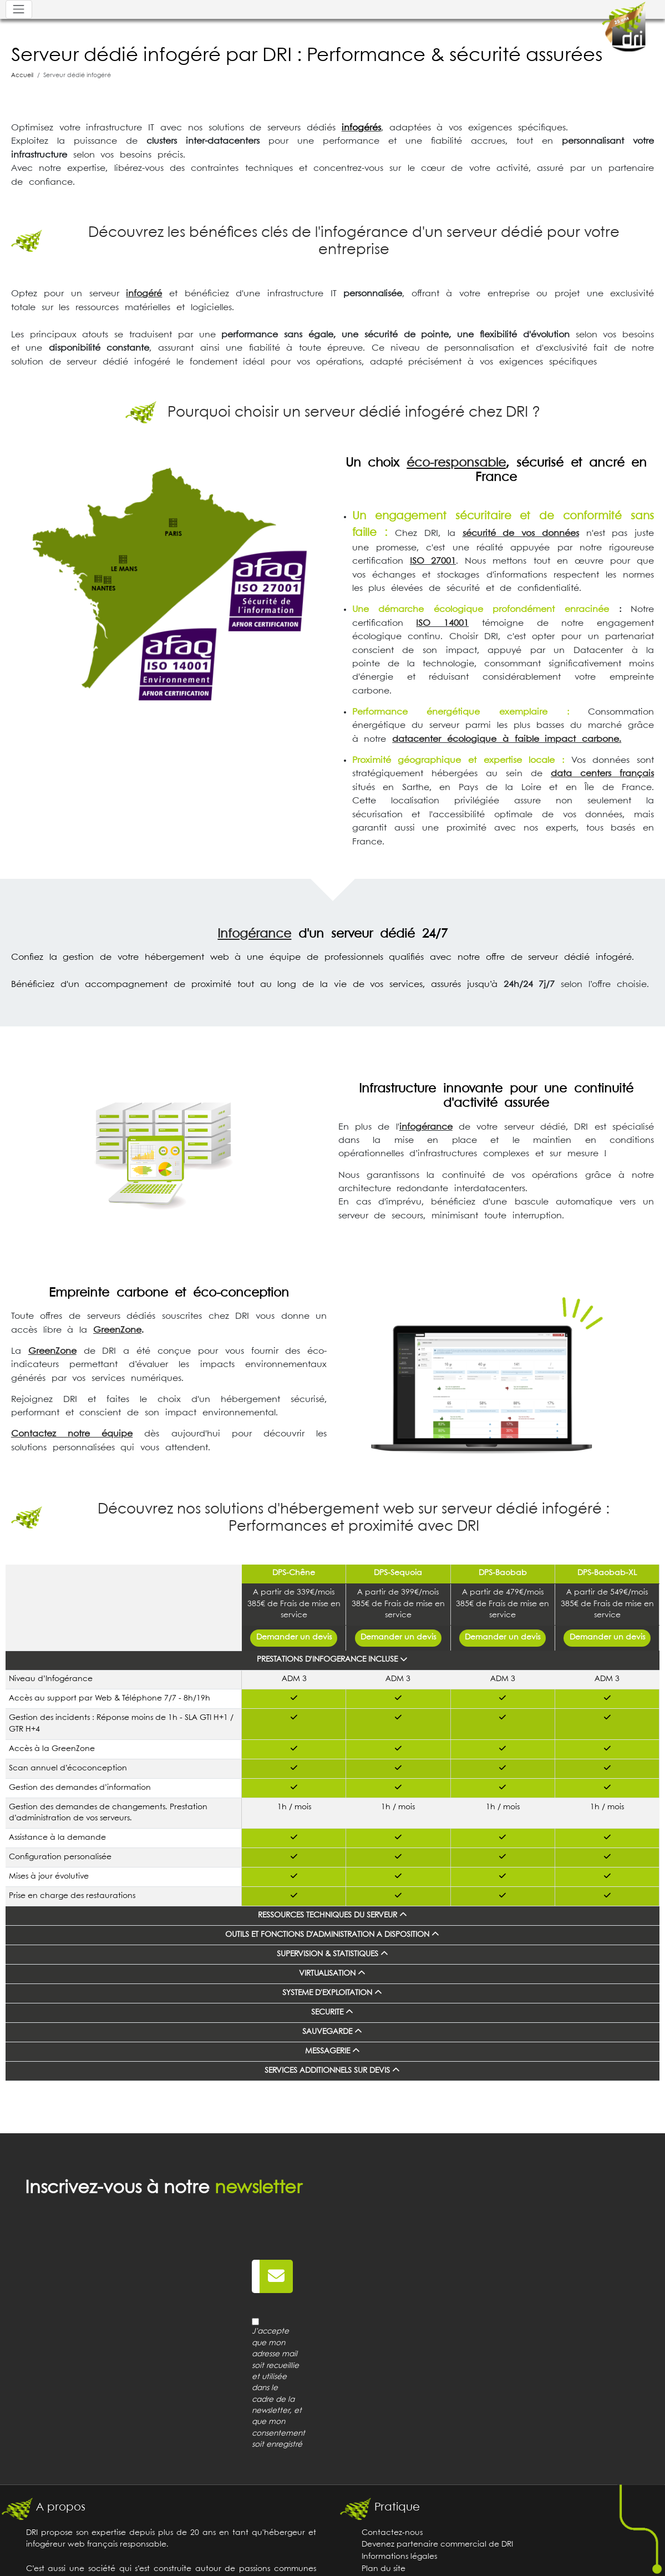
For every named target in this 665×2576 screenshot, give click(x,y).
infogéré (144, 294)
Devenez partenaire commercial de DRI (437, 2544)
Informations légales (399, 2556)
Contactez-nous (392, 2533)
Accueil (22, 75)
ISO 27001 (433, 561)
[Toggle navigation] (19, 9)
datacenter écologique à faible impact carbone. (506, 739)
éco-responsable (456, 463)
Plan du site (383, 2569)
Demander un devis (294, 1637)
